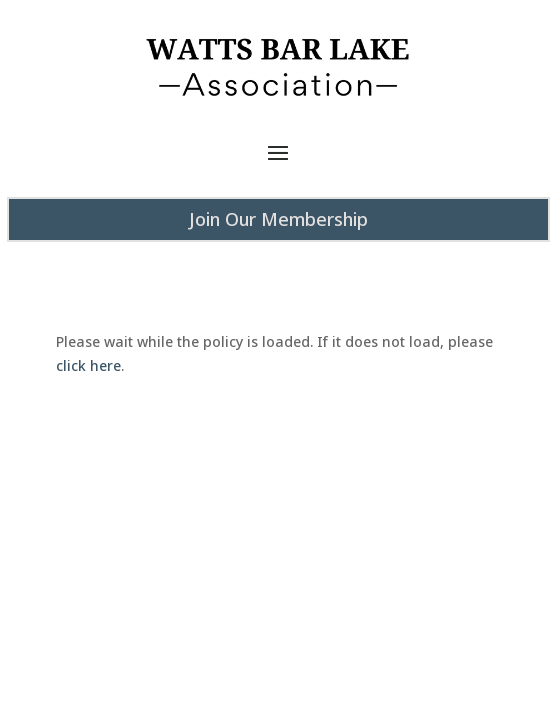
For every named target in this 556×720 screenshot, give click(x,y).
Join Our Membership (278, 219)
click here (88, 365)
